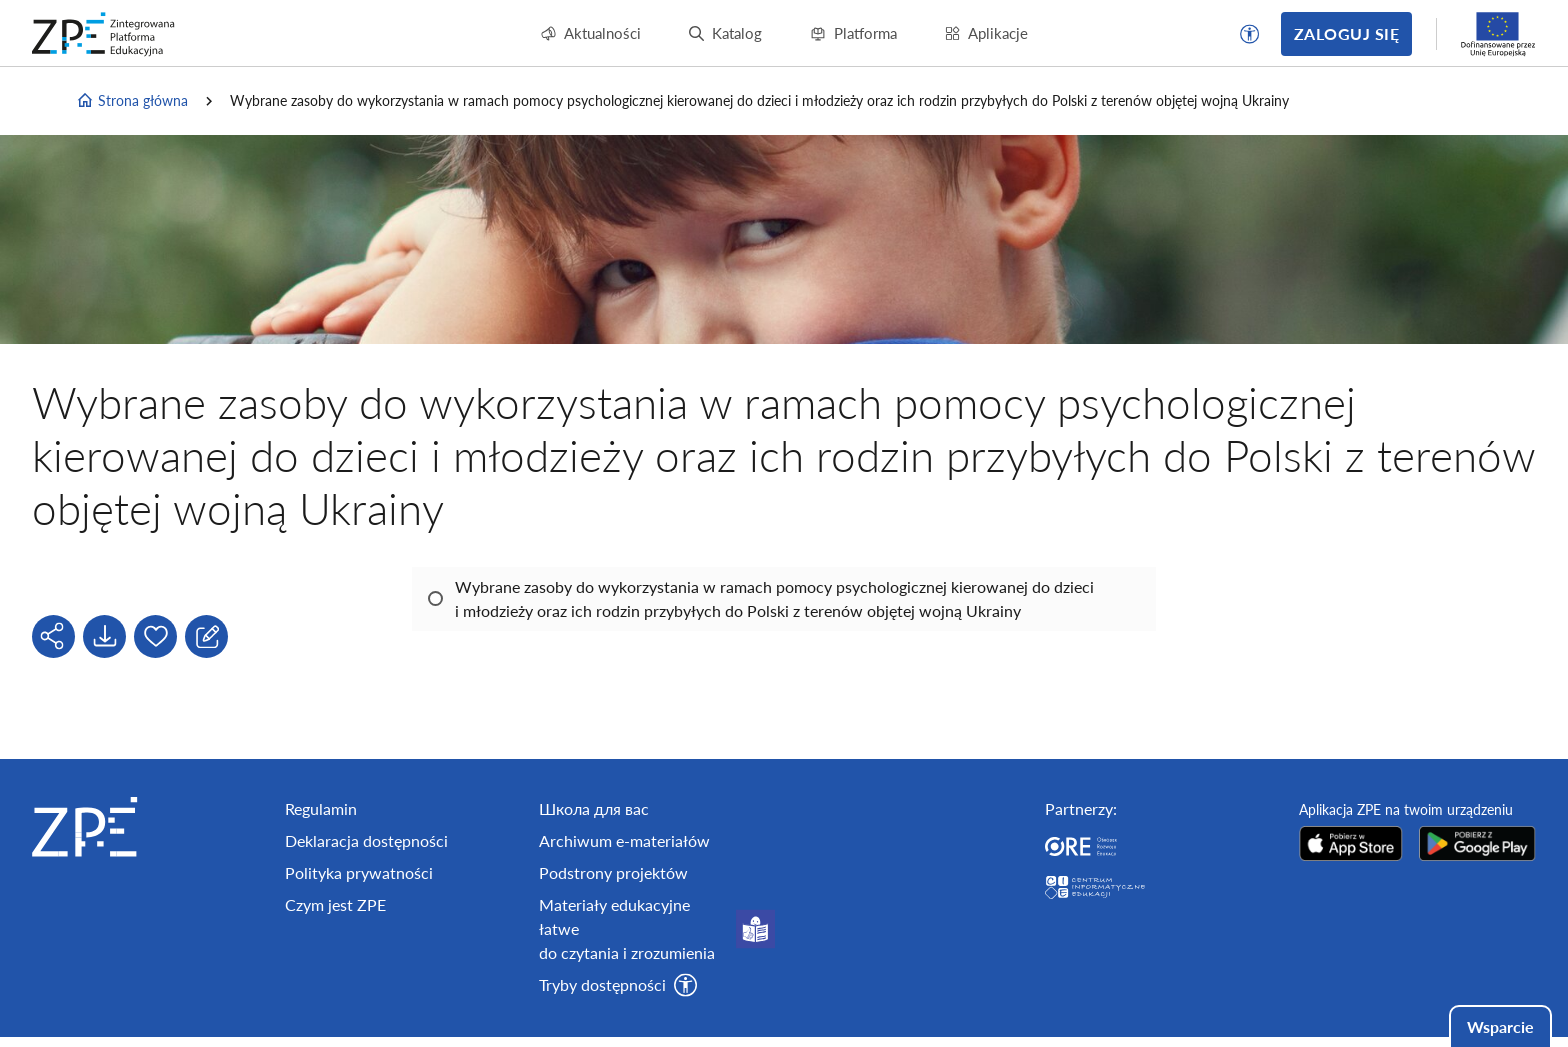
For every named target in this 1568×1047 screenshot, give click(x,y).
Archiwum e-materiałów (624, 840)
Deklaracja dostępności (366, 840)
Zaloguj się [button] (1346, 33)
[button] (1250, 34)
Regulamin (321, 808)
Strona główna (132, 101)
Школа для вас (594, 808)
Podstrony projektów (613, 872)
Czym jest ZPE (335, 904)
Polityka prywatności (359, 872)
